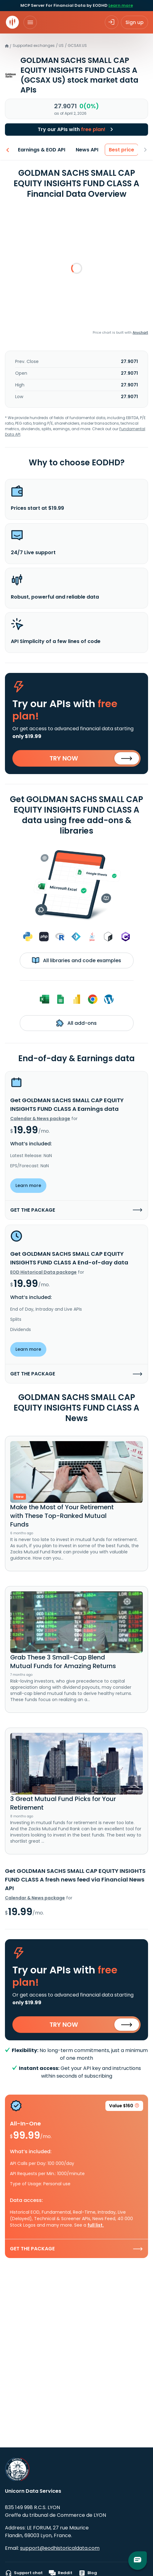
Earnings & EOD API (41, 149)
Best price (121, 149)
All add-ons (76, 1023)
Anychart (140, 332)
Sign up (134, 22)
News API (87, 149)
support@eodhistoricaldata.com (60, 2548)
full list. (95, 2225)
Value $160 (124, 2107)
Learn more (120, 5)
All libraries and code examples (76, 960)
